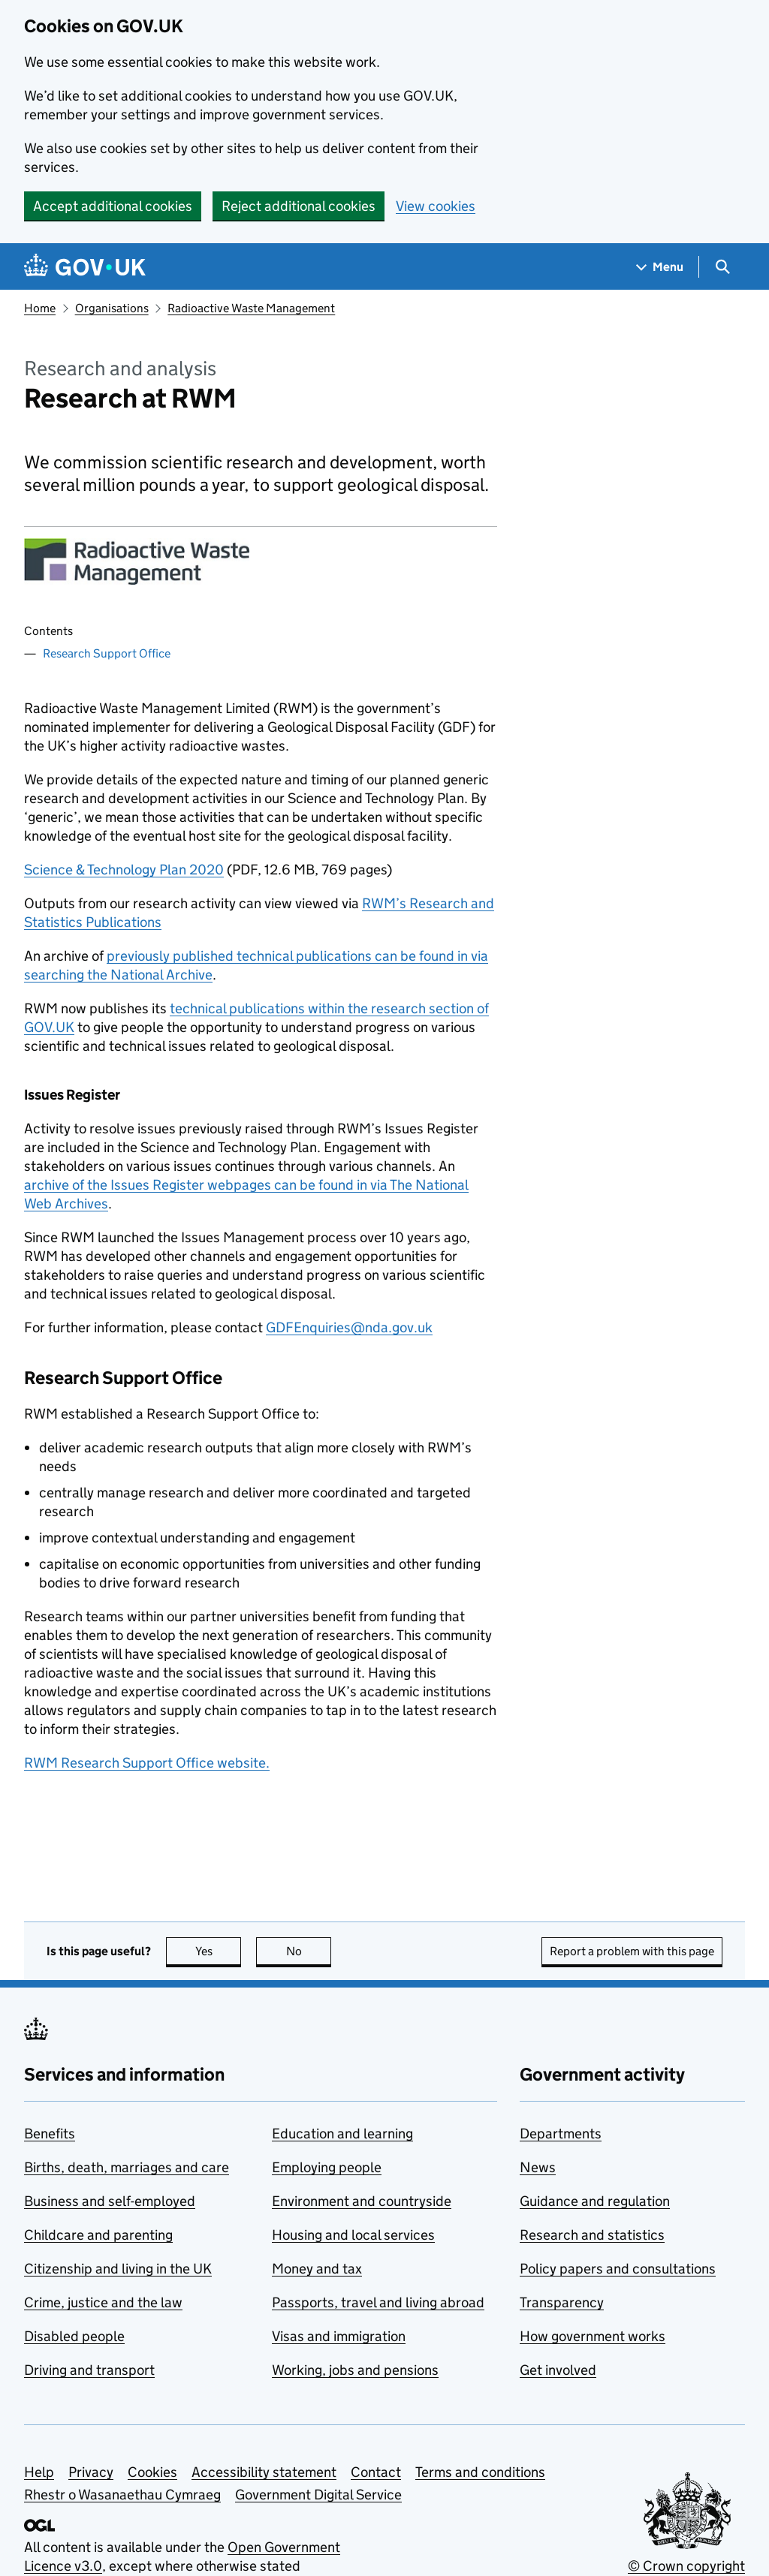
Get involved (558, 2370)
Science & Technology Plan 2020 (124, 869)
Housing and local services (353, 2234)
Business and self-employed (109, 2201)
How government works (592, 2336)
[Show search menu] (722, 267)
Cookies (152, 2472)
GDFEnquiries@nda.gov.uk (349, 1327)
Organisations (112, 308)
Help (39, 2472)
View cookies (435, 206)
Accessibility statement (263, 2472)
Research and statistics (592, 2234)
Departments (561, 2133)
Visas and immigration (339, 2336)
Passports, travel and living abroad (378, 2302)
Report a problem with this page (632, 1951)
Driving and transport (89, 2370)
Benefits (49, 2133)
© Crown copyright (686, 2565)
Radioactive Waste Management (251, 308)
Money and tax (317, 2268)
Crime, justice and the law (103, 2302)
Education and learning (342, 2133)
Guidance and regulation (595, 2201)
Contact (376, 2472)
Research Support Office (106, 653)
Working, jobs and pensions (355, 2370)
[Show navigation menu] (660, 267)
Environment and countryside (361, 2201)
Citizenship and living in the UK (118, 2268)
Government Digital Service (318, 2494)
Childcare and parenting (98, 2234)
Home (40, 308)
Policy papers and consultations (618, 2268)
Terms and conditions (480, 2472)
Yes (218, 1951)
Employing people (326, 2167)
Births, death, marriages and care (126, 2167)
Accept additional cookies (112, 206)
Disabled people (74, 2336)
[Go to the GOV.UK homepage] (85, 267)
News (538, 2167)
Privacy (90, 2472)
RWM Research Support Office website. (147, 1762)
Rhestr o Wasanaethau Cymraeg (122, 2494)
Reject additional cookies (298, 206)
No (309, 1951)
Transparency (562, 2302)
